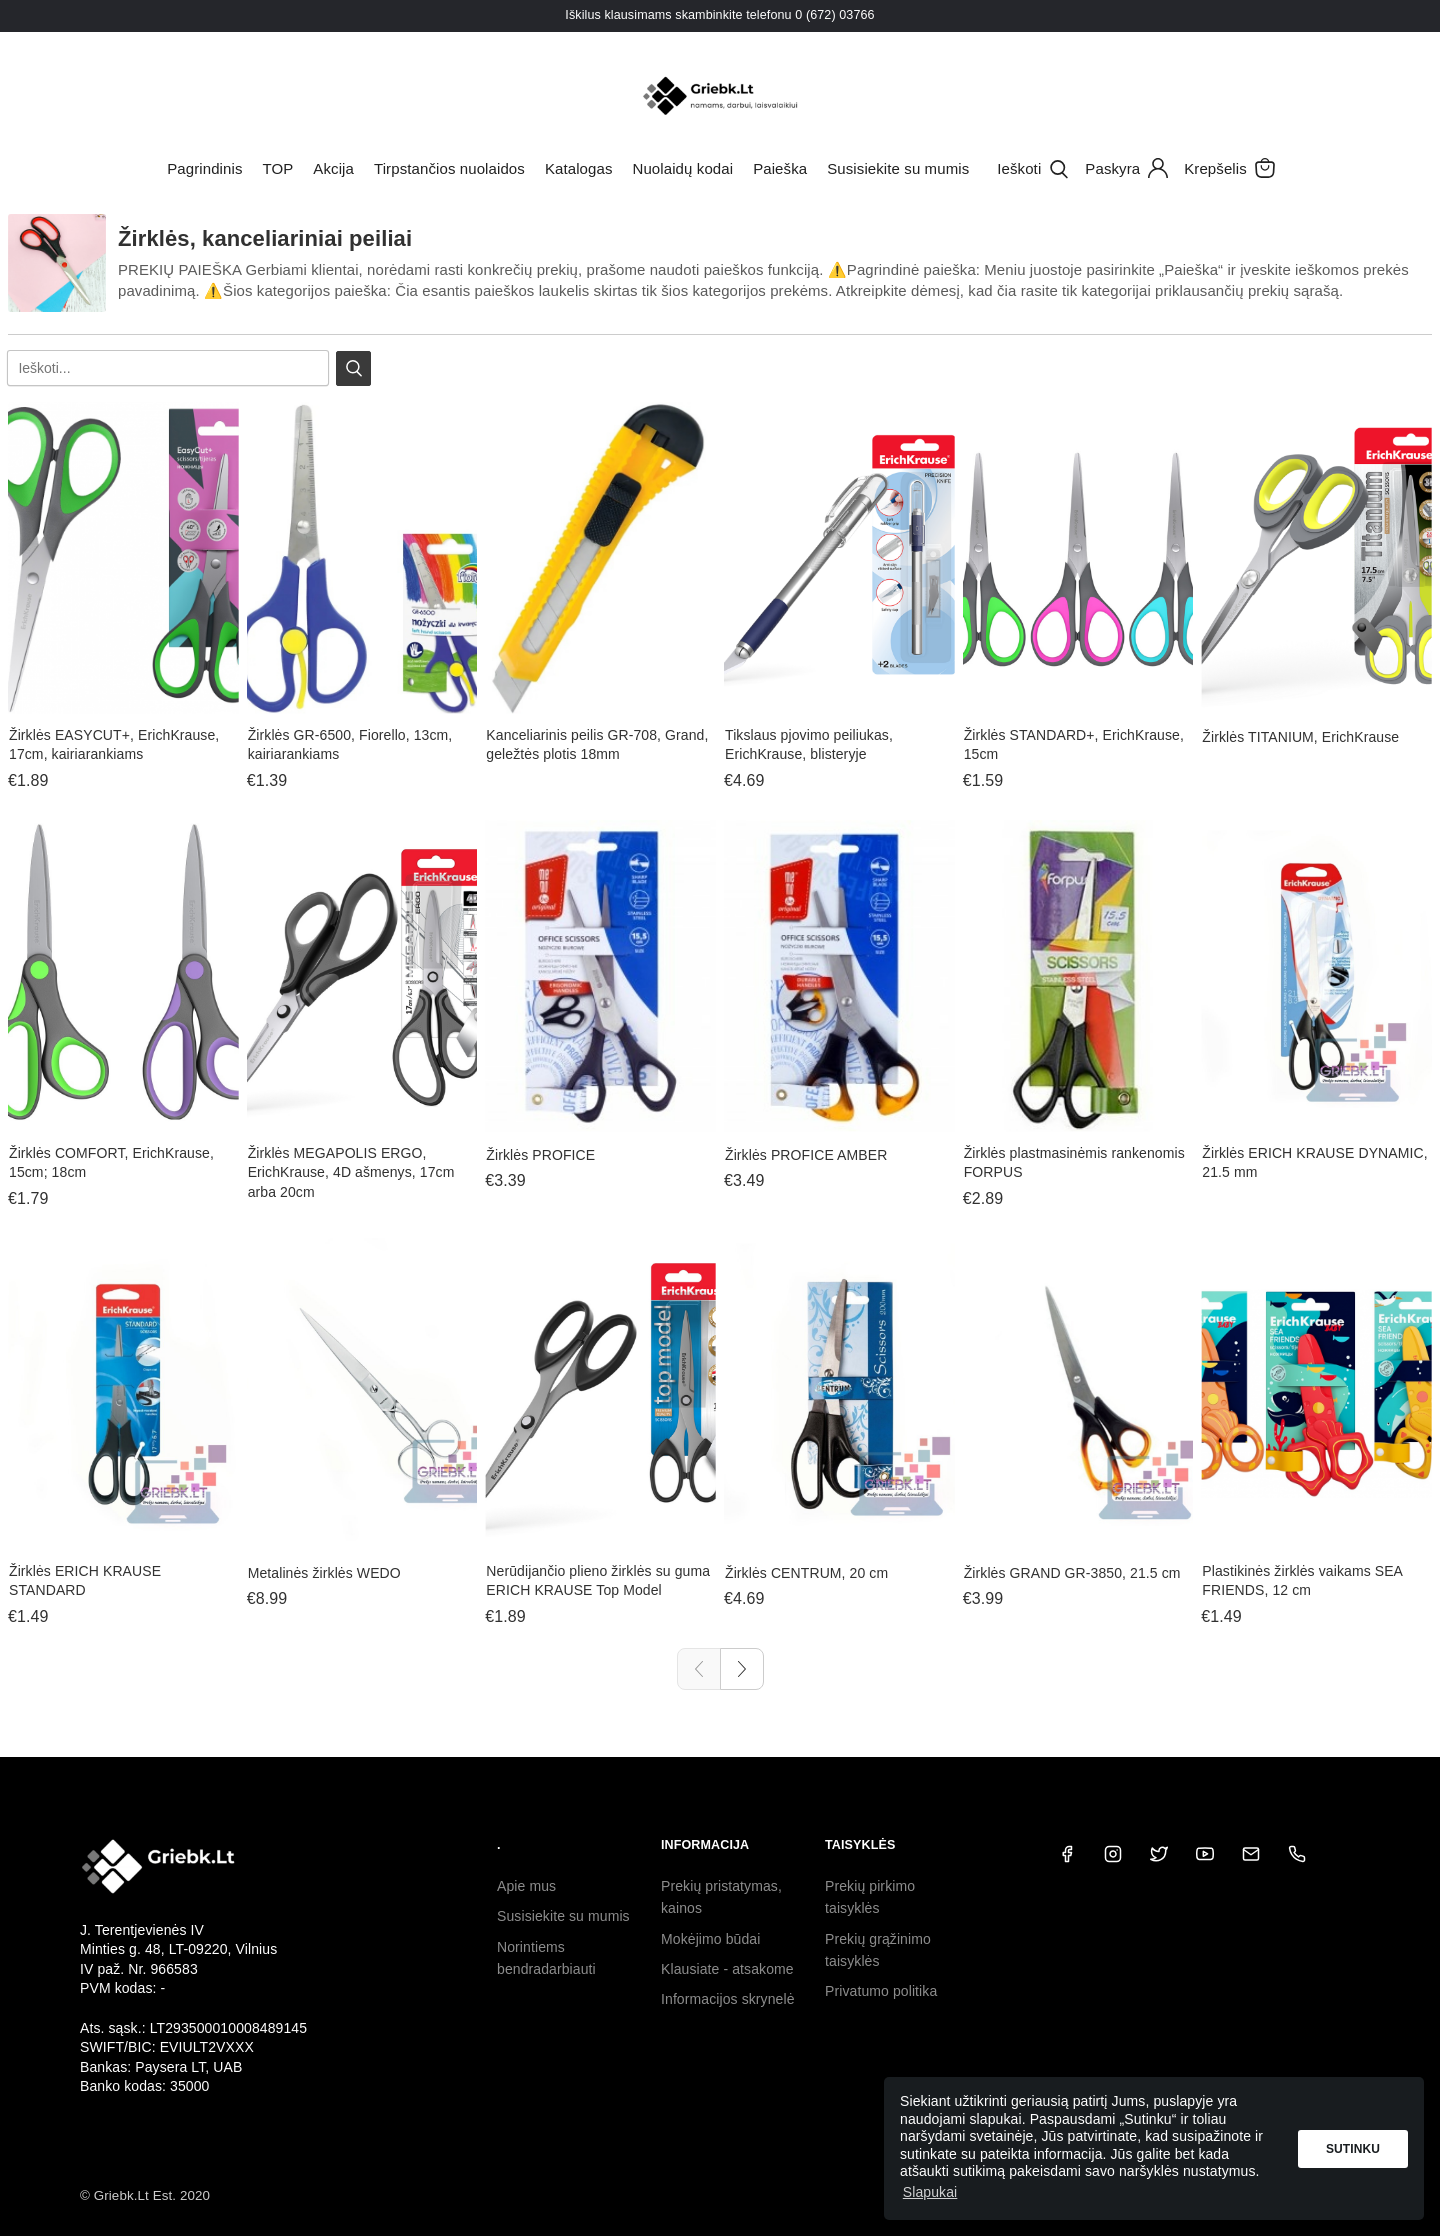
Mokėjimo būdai (710, 1939)
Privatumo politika (881, 1991)
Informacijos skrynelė (728, 1999)
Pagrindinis (204, 168)
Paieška (780, 168)
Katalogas (579, 168)
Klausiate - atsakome (727, 1969)
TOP (277, 168)
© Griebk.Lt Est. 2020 (145, 2195)
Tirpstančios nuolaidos (449, 168)
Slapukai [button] (930, 2192)
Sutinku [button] (1353, 2149)
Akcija (333, 168)
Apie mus (526, 1886)
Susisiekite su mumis (898, 168)
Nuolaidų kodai (683, 168)
